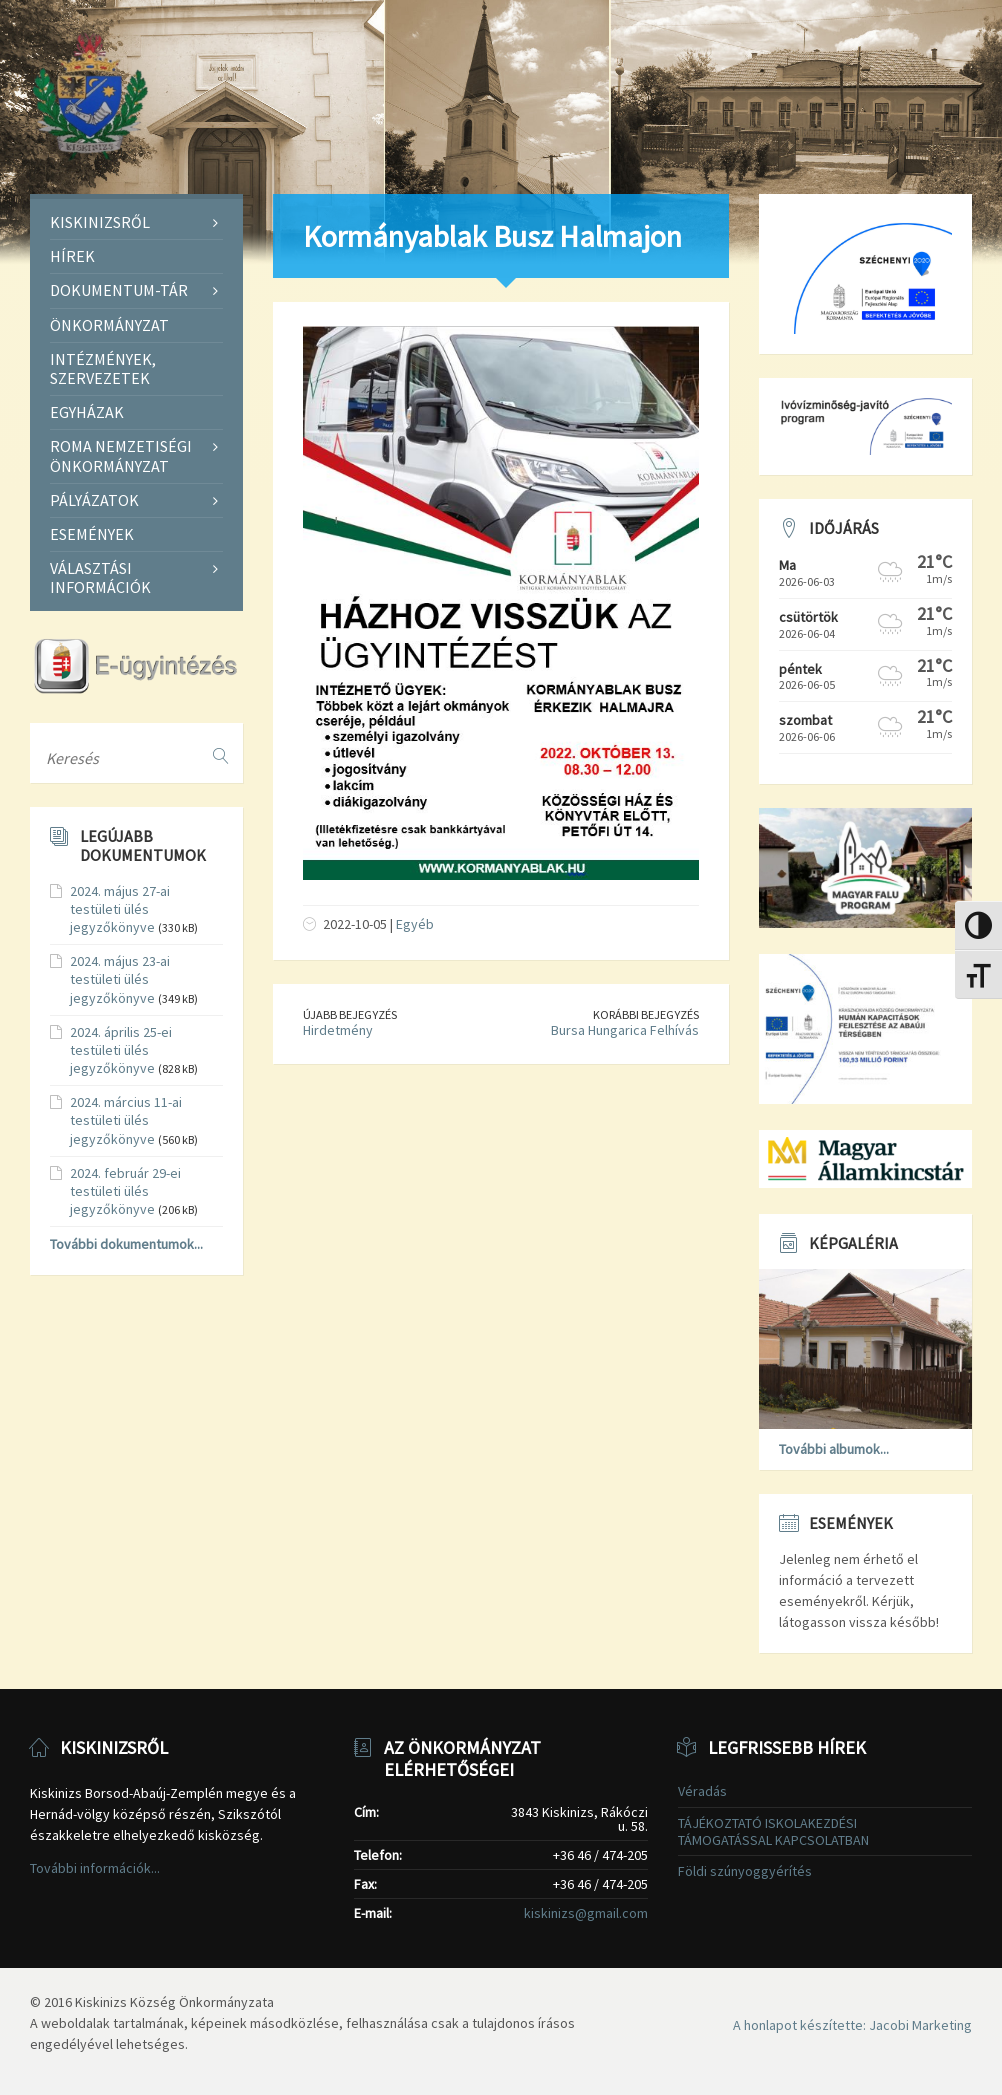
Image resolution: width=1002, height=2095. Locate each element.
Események (92, 534)
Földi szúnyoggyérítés (745, 1871)
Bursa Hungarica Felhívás (625, 1030)
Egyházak (87, 412)
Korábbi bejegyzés (646, 1014)
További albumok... (834, 1449)
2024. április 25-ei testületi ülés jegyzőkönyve (121, 1050)
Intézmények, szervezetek (103, 368)
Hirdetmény (338, 1030)
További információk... (95, 1868)
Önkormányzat (109, 325)
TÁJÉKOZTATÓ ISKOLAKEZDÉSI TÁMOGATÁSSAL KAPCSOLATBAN (773, 1831)
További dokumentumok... (126, 1244)
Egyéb (415, 924)
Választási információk (100, 577)
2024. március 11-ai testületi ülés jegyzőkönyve (126, 1120)
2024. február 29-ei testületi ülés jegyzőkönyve (125, 1191)
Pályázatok (94, 500)
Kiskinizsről (100, 222)
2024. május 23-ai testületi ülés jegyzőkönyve (120, 979)
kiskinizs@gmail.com (586, 1913)
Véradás (702, 1791)
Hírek (72, 256)
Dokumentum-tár (119, 290)
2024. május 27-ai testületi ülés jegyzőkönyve (120, 909)
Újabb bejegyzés (350, 1014)
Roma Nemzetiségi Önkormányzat (121, 455)
